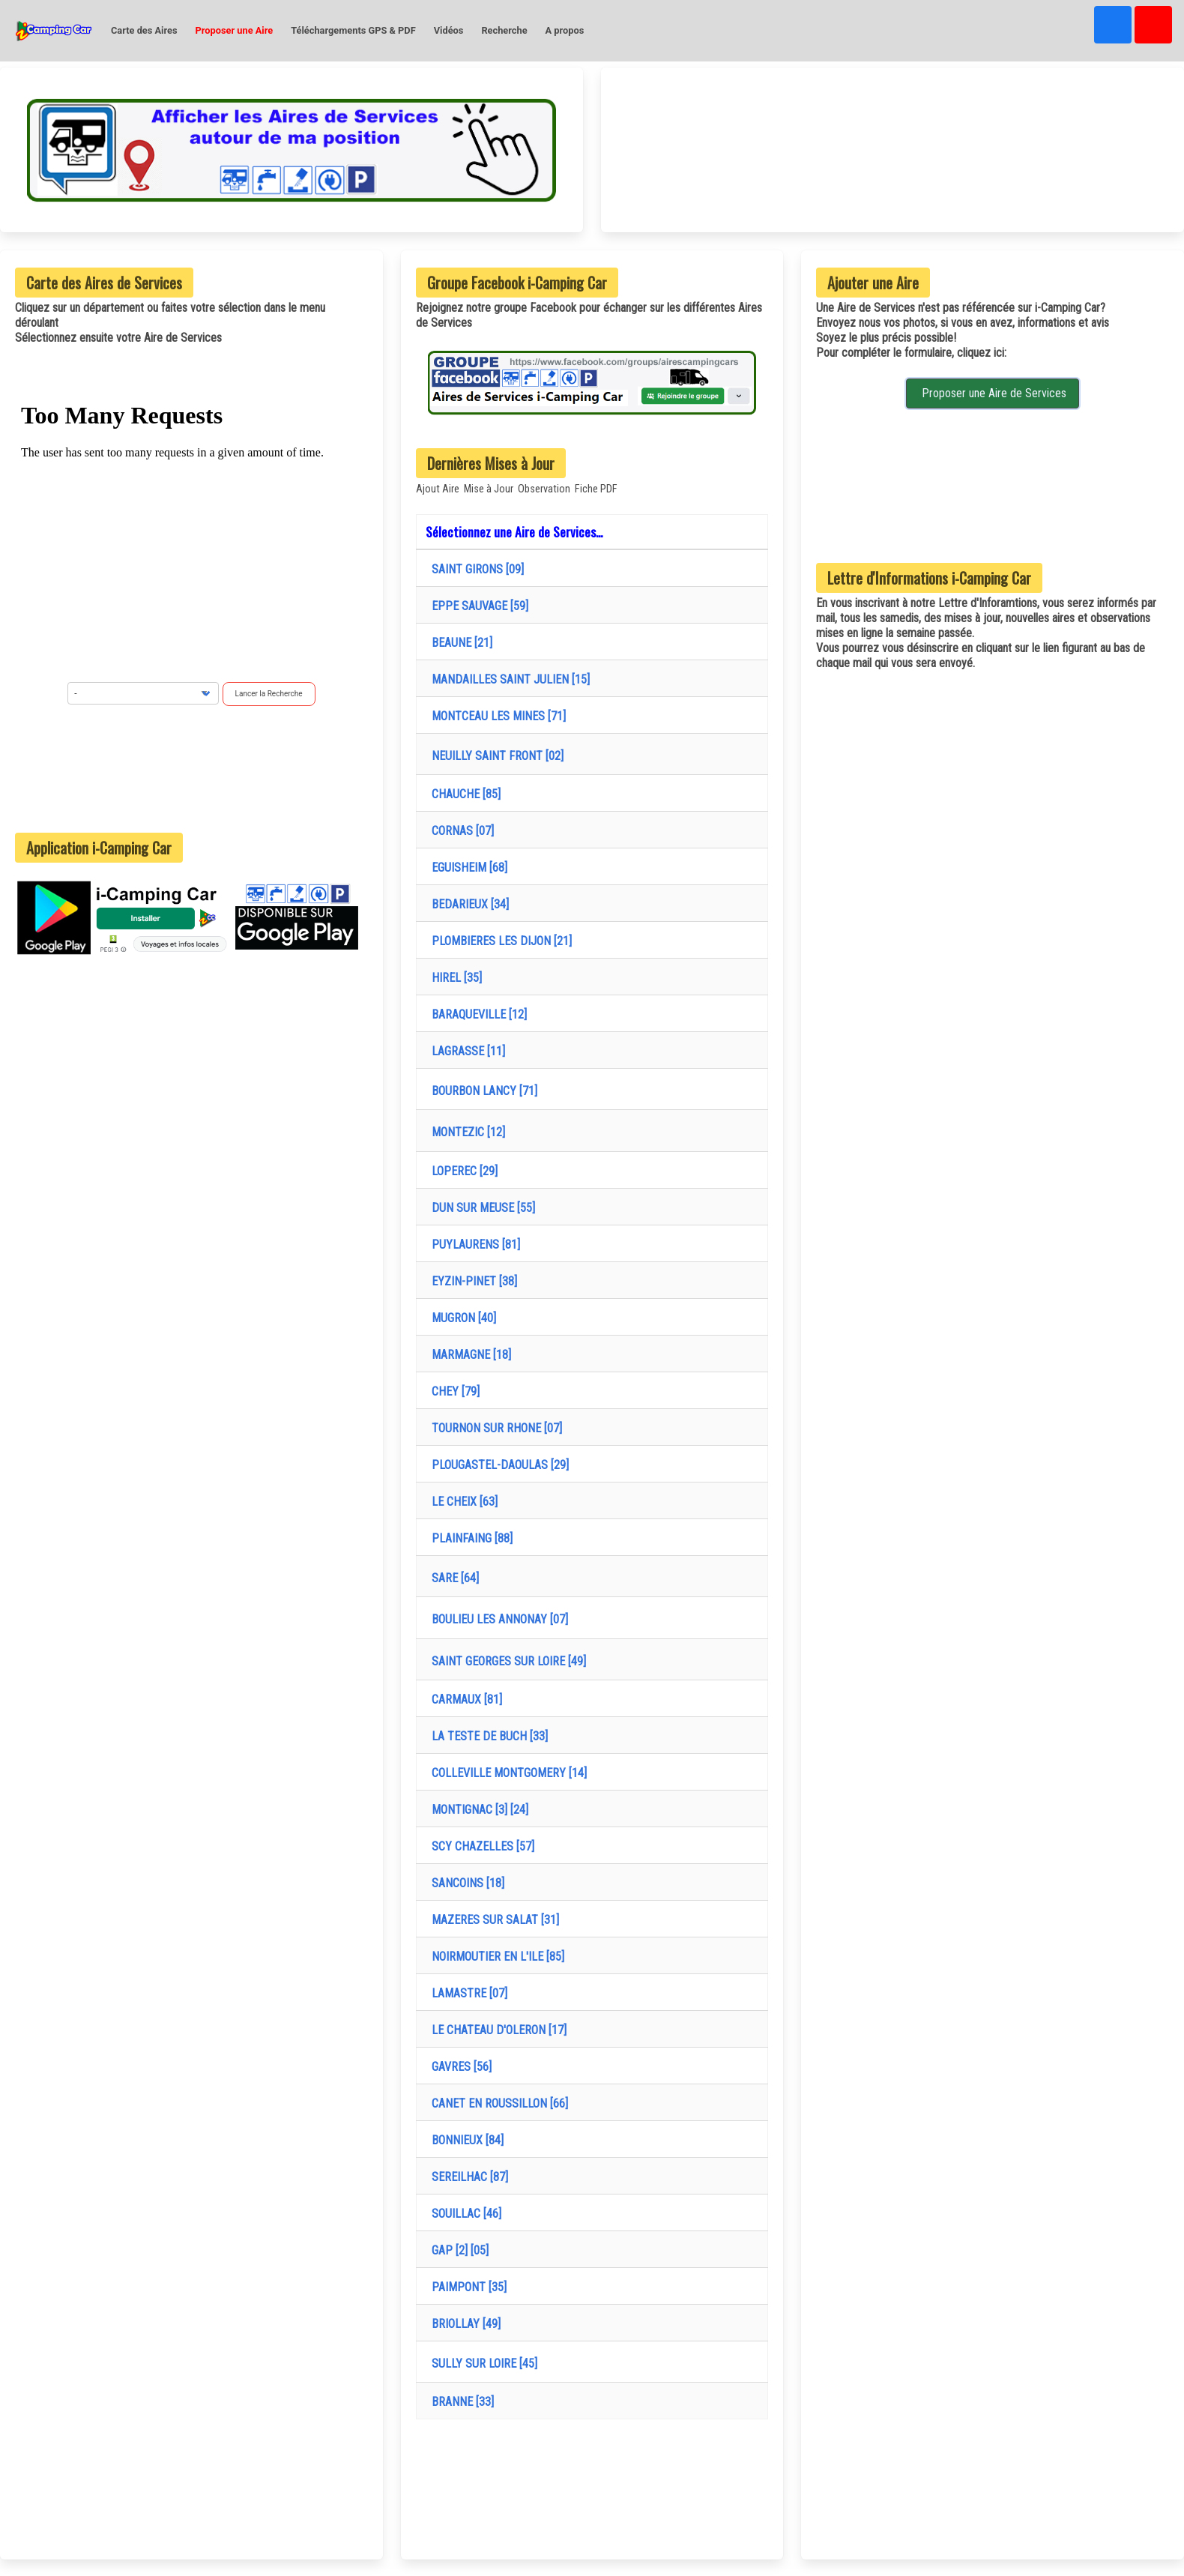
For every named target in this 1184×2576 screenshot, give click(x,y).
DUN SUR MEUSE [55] (480, 1208)
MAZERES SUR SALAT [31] (492, 1920)
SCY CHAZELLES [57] (480, 1846)
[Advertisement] (191, 769)
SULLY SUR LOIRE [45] (481, 2363)
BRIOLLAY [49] (463, 2324)
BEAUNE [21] (459, 643)
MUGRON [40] (461, 1318)
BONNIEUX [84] (465, 2140)
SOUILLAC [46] (463, 2214)
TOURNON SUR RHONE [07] (494, 1428)
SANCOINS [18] (465, 1883)
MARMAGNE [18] (468, 1355)
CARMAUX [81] (464, 1699)
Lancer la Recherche (269, 694)
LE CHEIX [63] (462, 1501)
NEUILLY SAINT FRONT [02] (495, 756)
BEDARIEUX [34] (467, 904)
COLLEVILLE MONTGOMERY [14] (506, 1773)
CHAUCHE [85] (463, 794)
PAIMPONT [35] (466, 2287)
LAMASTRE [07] (466, 1993)
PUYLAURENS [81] (473, 1244)
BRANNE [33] (460, 2402)
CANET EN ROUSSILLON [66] (497, 2103)
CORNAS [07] (460, 831)
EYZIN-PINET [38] (471, 1281)
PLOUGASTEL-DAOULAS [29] (497, 1465)
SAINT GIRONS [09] (475, 569)
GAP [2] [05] (457, 2250)
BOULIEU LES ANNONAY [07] (497, 1619)
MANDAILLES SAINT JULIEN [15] (508, 679)
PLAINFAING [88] (469, 1538)
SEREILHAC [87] (467, 2177)
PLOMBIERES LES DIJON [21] (499, 941)
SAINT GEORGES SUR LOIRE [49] (506, 1661)
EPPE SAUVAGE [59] (477, 606)
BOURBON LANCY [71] (481, 1091)
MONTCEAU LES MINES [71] (496, 716)
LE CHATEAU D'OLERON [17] (496, 2030)
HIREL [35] (454, 978)
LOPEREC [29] (462, 1171)
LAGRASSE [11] (465, 1051)
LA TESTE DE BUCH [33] (487, 1736)
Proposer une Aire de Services (992, 393)
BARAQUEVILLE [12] (476, 1014)
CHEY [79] (453, 1391)
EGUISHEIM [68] (466, 867)
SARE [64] (452, 1578)
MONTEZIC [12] (465, 1132)
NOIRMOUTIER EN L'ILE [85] (495, 1956)
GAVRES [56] (459, 2067)
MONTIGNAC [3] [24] (477, 1810)
